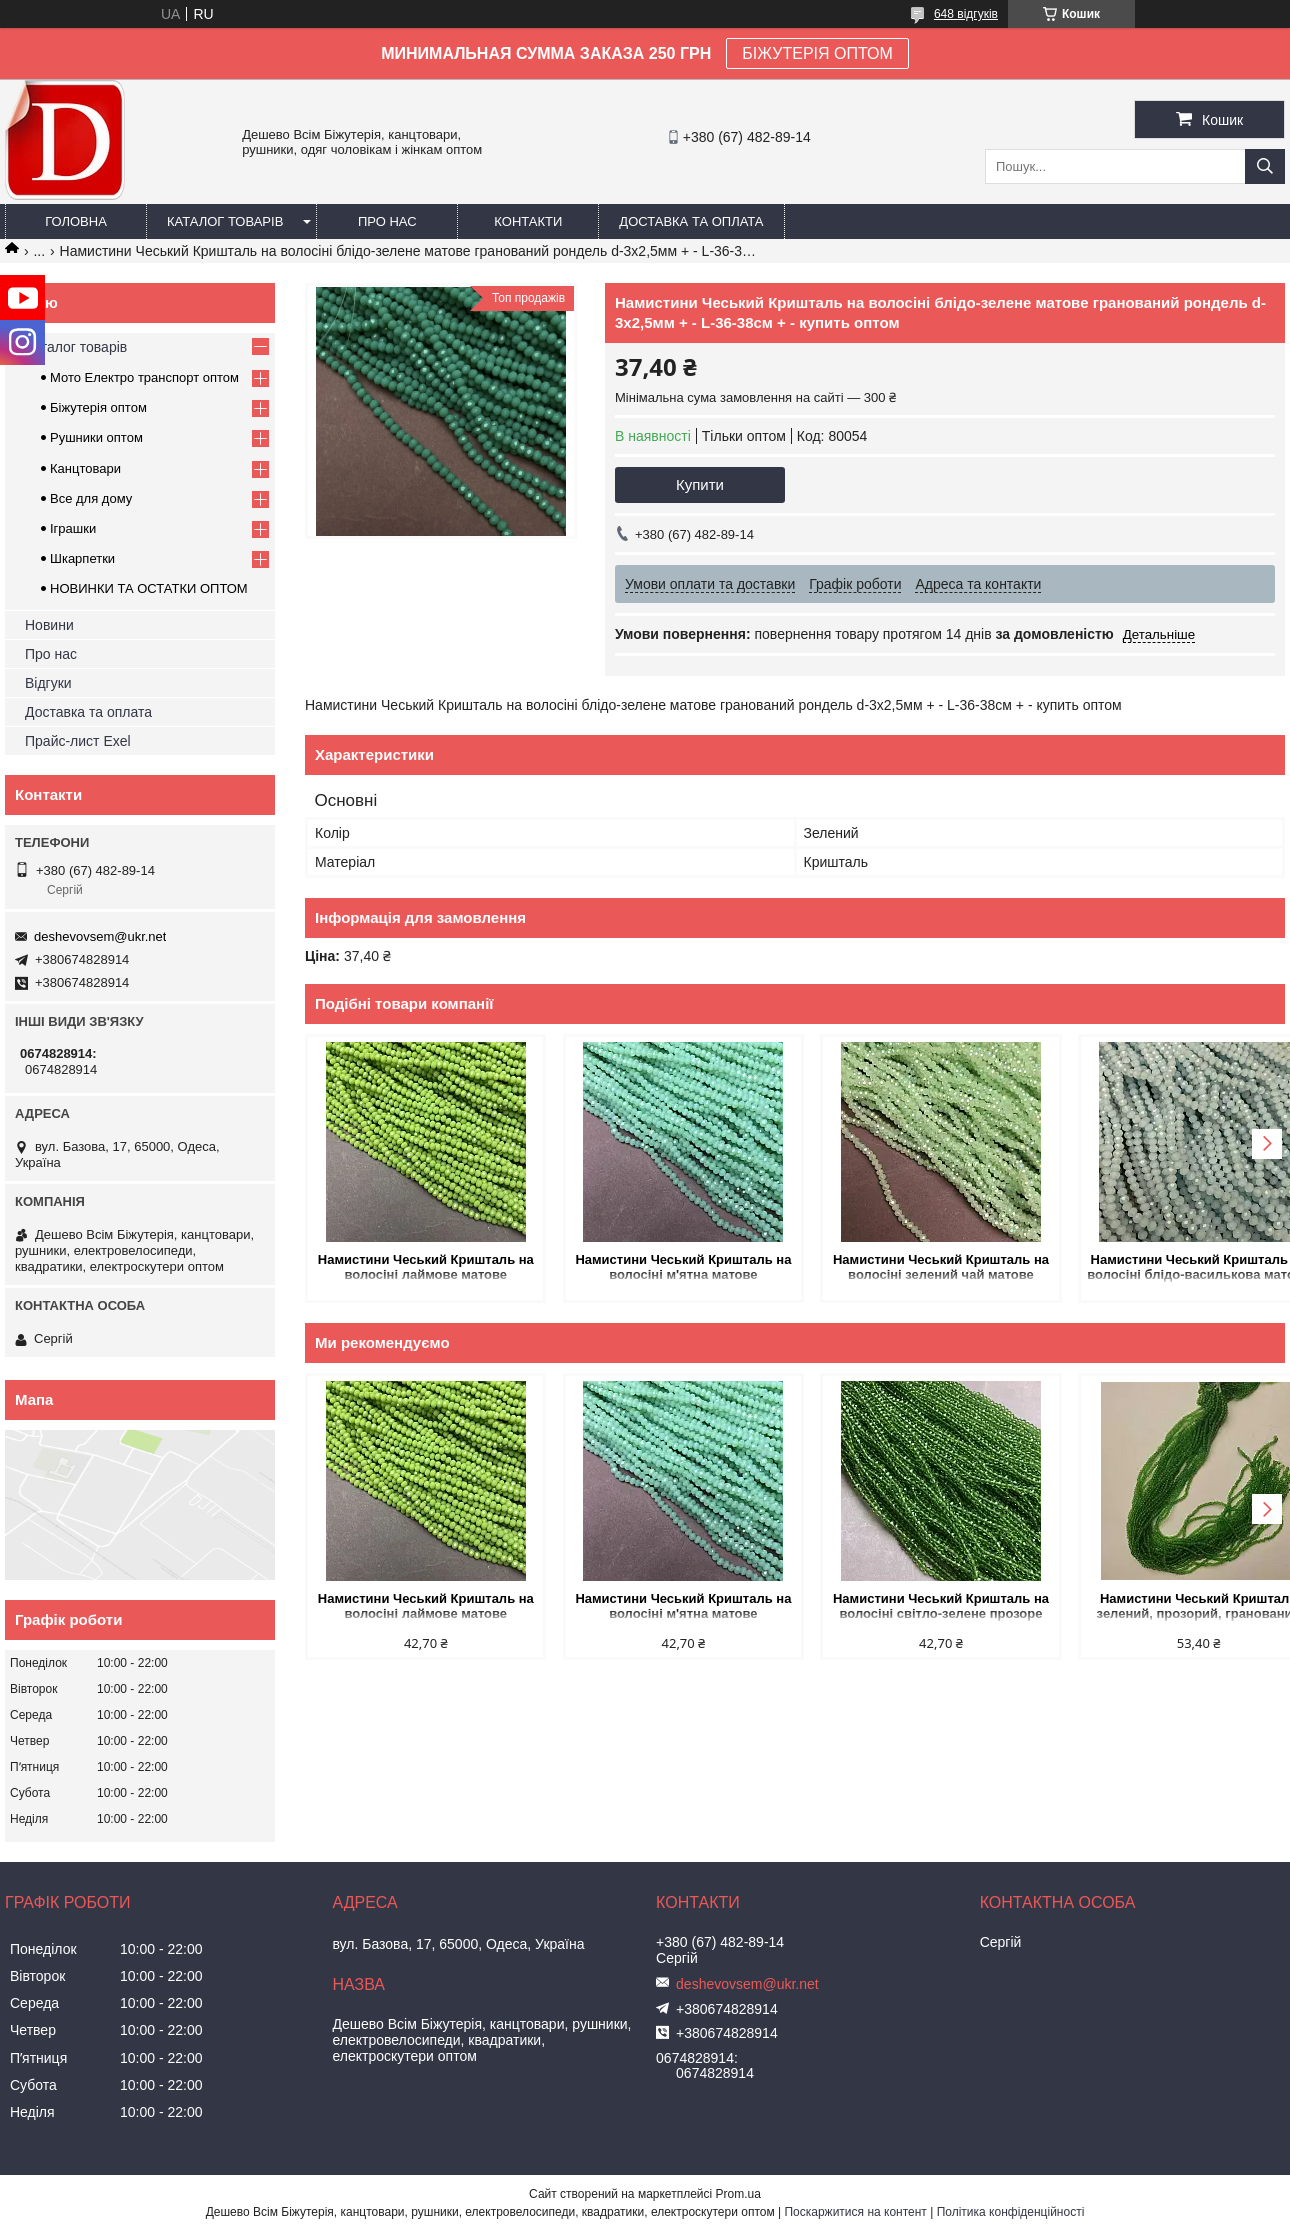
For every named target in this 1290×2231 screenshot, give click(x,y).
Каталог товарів (225, 221)
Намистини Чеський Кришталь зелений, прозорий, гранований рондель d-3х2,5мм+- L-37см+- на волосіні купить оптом (1168, 1607)
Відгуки (48, 683)
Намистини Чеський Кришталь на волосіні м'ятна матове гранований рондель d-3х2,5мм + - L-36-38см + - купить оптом (670, 1268)
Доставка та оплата (691, 221)
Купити (700, 484)
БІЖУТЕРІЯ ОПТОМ (817, 53)
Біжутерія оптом (98, 407)
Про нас (387, 221)
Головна (76, 221)
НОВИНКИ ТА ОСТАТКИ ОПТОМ (149, 588)
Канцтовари (85, 468)
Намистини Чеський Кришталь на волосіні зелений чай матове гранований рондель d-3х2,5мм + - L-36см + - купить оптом (919, 1268)
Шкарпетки (82, 558)
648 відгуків (966, 14)
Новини (49, 625)
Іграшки (73, 528)
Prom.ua (738, 2194)
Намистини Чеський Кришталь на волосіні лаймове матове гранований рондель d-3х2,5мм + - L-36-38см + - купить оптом (421, 1268)
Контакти (528, 221)
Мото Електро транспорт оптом (144, 377)
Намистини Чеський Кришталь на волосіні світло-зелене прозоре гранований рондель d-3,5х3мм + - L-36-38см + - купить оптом (919, 1607)
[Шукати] (1265, 166)
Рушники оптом (96, 437)
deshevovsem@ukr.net (100, 936)
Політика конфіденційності (1011, 2212)
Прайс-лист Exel (78, 741)
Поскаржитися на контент (855, 2212)
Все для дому (91, 498)
